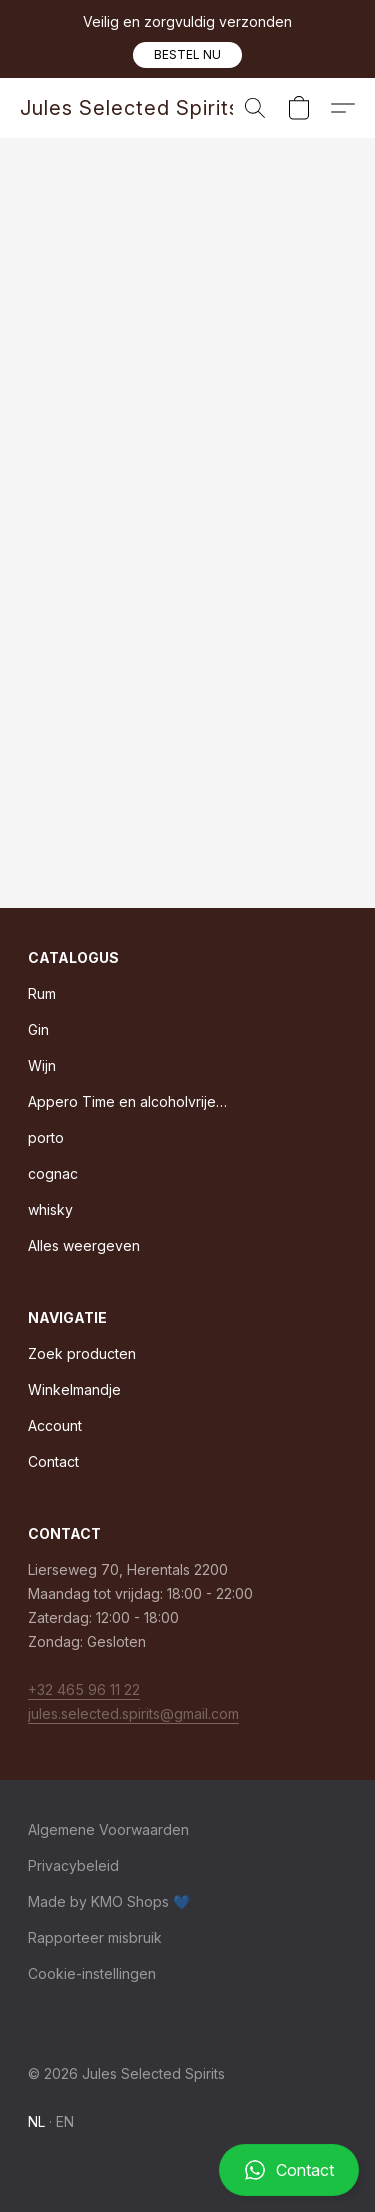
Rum (42, 993)
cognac (53, 1173)
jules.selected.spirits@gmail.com (133, 1713)
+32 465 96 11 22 (84, 1689)
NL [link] (37, 2121)
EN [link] (65, 2121)
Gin (38, 1029)
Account (55, 1425)
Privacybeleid (73, 1865)
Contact (53, 1461)
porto (46, 1137)
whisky (50, 1209)
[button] (187, 55)
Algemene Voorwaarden (108, 1829)
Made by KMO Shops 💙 (109, 1901)
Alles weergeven (84, 1245)
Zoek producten (82, 1353)
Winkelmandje (74, 1389)
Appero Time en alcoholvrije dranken (128, 1101)
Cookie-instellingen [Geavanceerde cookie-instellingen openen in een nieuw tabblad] (92, 1973)
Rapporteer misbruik (95, 1937)
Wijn (42, 1065)
